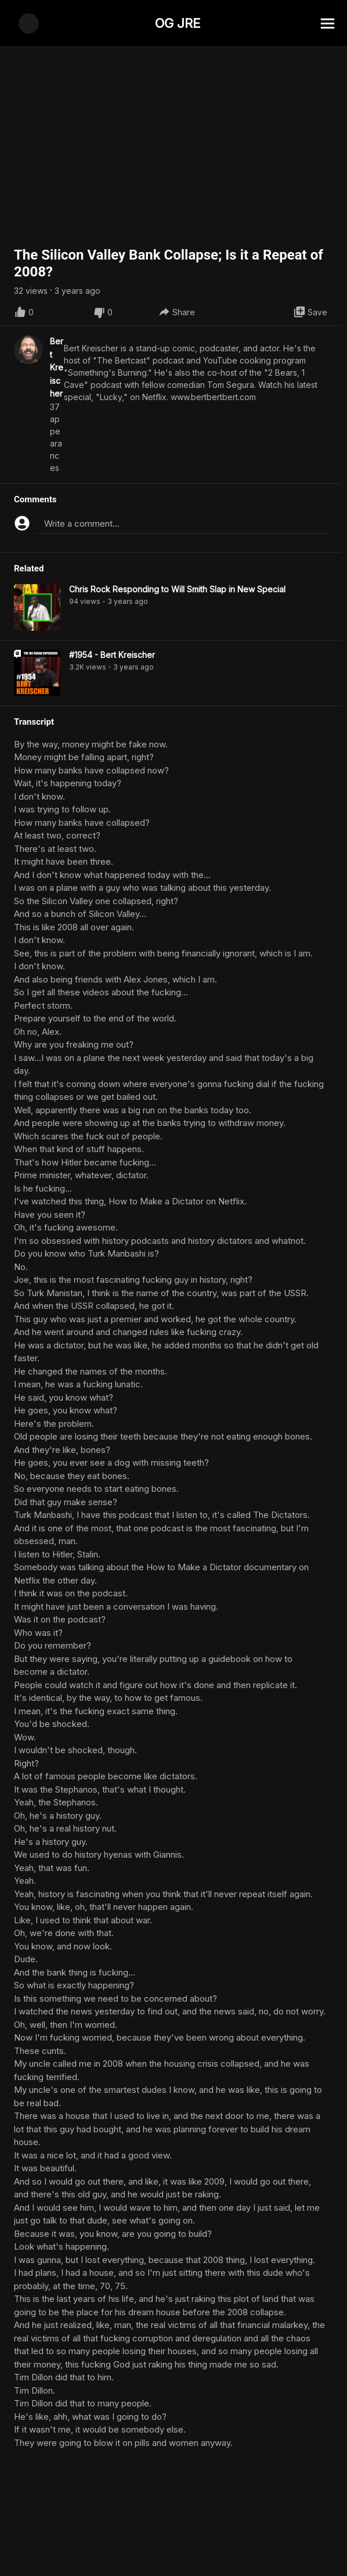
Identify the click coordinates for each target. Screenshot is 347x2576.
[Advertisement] (173, 2550)
